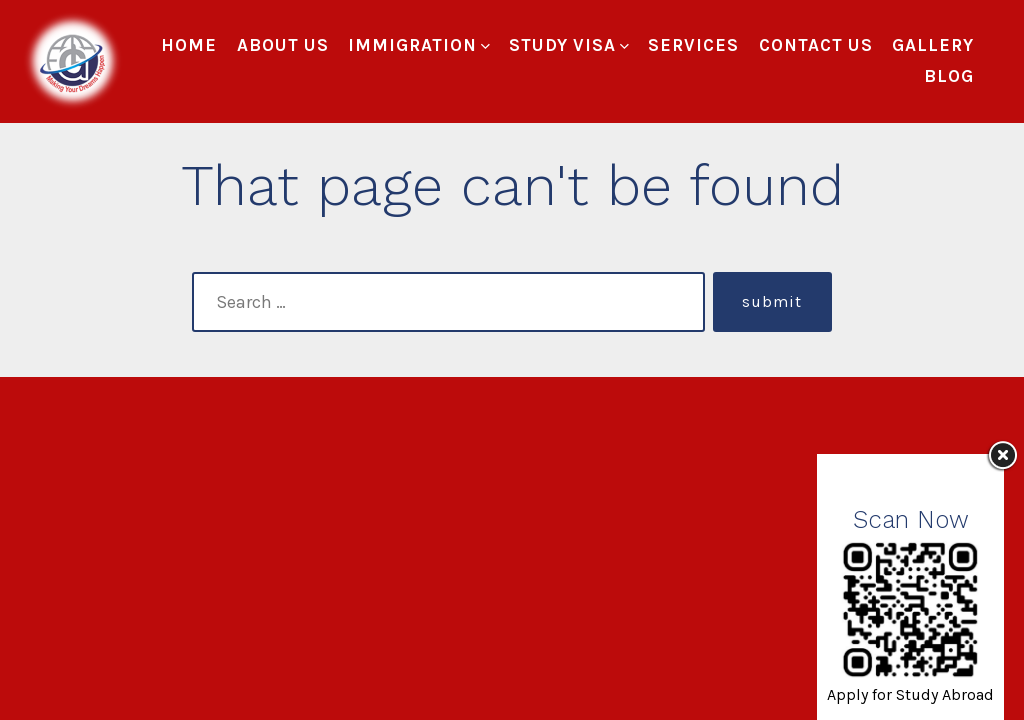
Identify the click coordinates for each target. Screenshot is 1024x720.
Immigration (419, 45)
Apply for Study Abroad (910, 694)
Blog (949, 76)
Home (189, 45)
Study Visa (569, 45)
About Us (283, 45)
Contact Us (816, 45)
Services (693, 45)
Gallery (933, 45)
